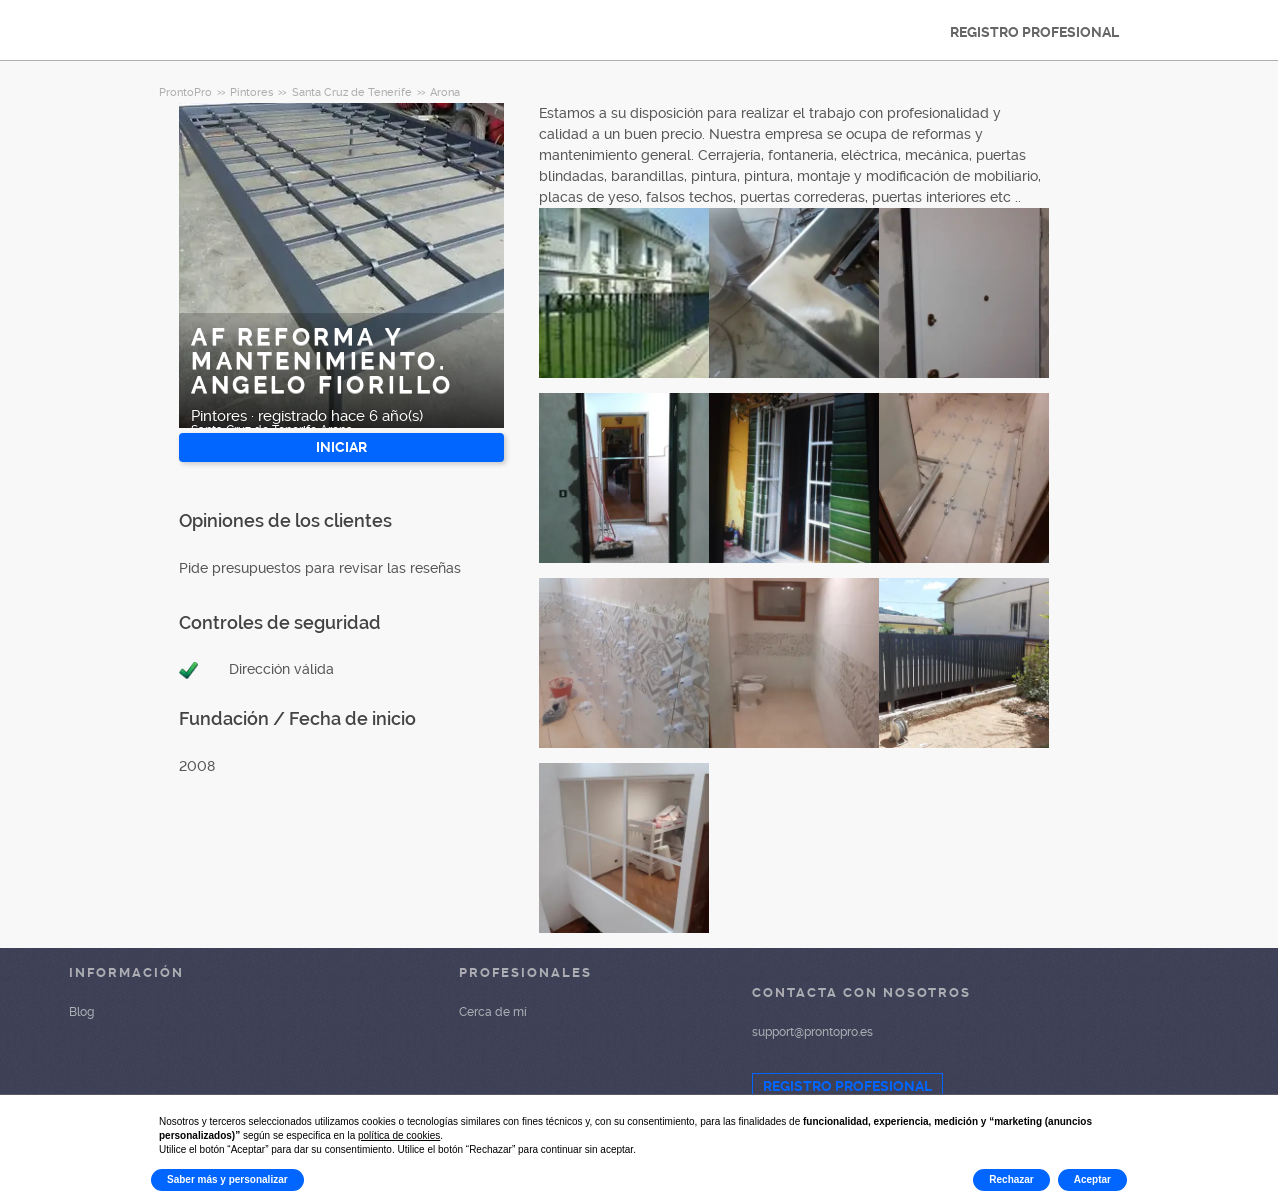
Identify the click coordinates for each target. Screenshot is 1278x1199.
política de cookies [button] (399, 1135)
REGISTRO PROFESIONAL (1034, 32)
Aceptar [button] (1092, 1179)
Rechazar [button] (1011, 1179)
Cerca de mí (493, 1012)
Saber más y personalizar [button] (227, 1179)
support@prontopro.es (812, 1032)
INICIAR (341, 447)
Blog (81, 1012)
